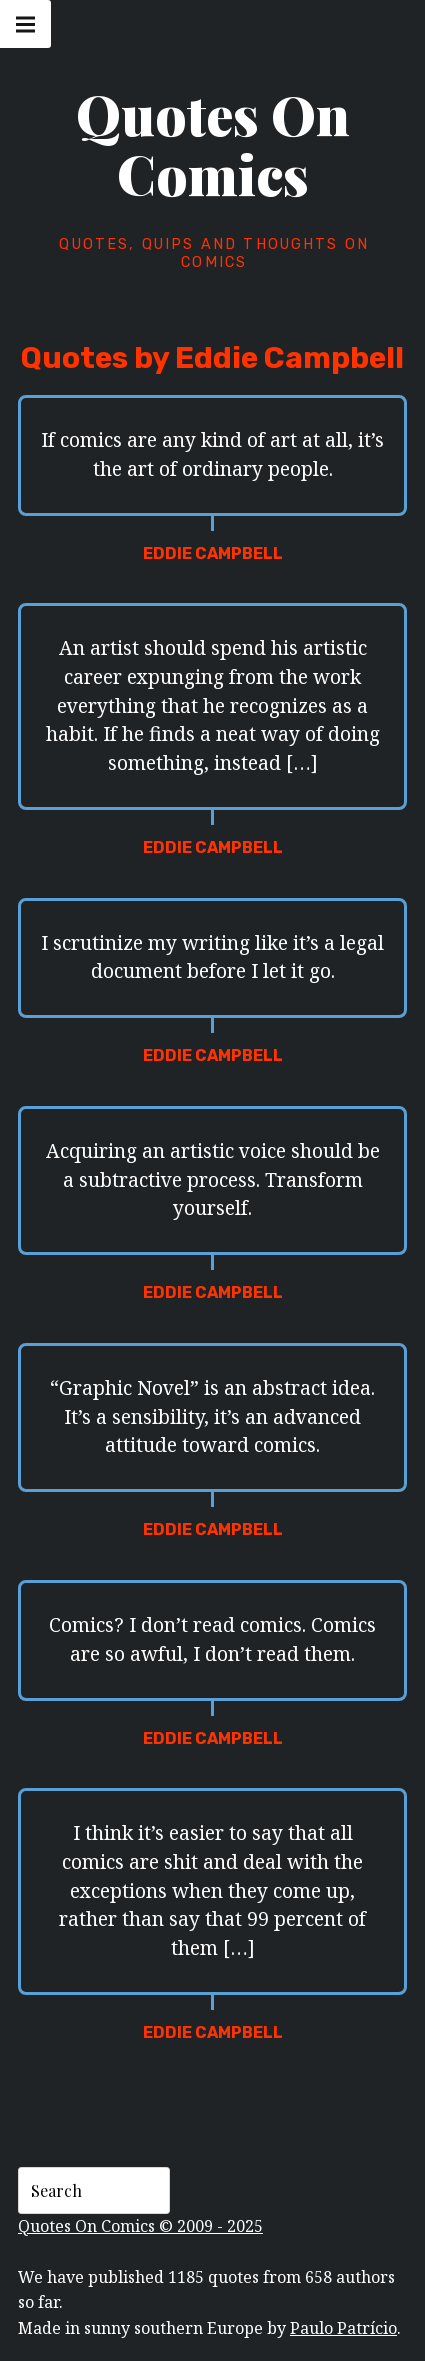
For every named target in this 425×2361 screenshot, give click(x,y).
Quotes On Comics (213, 144)
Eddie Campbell (213, 553)
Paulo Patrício (343, 2328)
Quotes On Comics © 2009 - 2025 (140, 2226)
